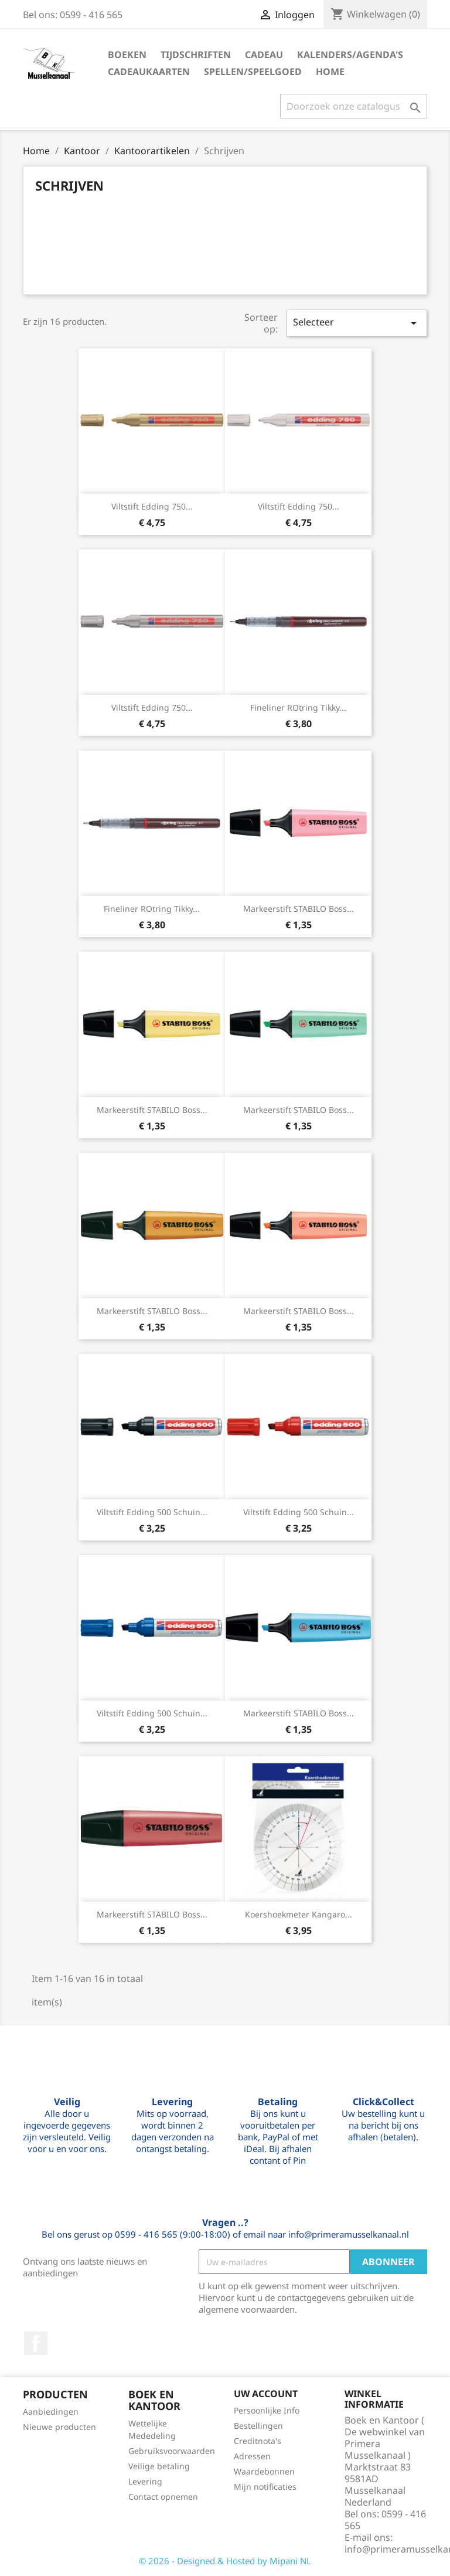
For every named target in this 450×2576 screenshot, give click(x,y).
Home (330, 71)
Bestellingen (258, 2425)
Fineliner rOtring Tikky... (298, 707)
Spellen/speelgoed (253, 71)
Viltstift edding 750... (152, 506)
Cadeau (264, 54)
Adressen (252, 2456)
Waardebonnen (264, 2471)
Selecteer (357, 322)
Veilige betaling (159, 2466)
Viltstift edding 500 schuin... (152, 1512)
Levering (145, 2481)
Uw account (266, 2393)
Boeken (127, 54)
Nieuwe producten (59, 2426)
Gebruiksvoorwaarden (171, 2450)
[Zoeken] (353, 106)
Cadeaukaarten (149, 71)
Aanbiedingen (51, 2411)
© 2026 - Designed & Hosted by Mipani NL (225, 2561)
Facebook (35, 2343)
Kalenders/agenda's (350, 54)
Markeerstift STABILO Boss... (298, 908)
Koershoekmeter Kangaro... (298, 1914)
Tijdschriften (196, 54)
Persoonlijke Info (266, 2410)
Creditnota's (257, 2440)
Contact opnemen (163, 2496)
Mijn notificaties (265, 2486)
